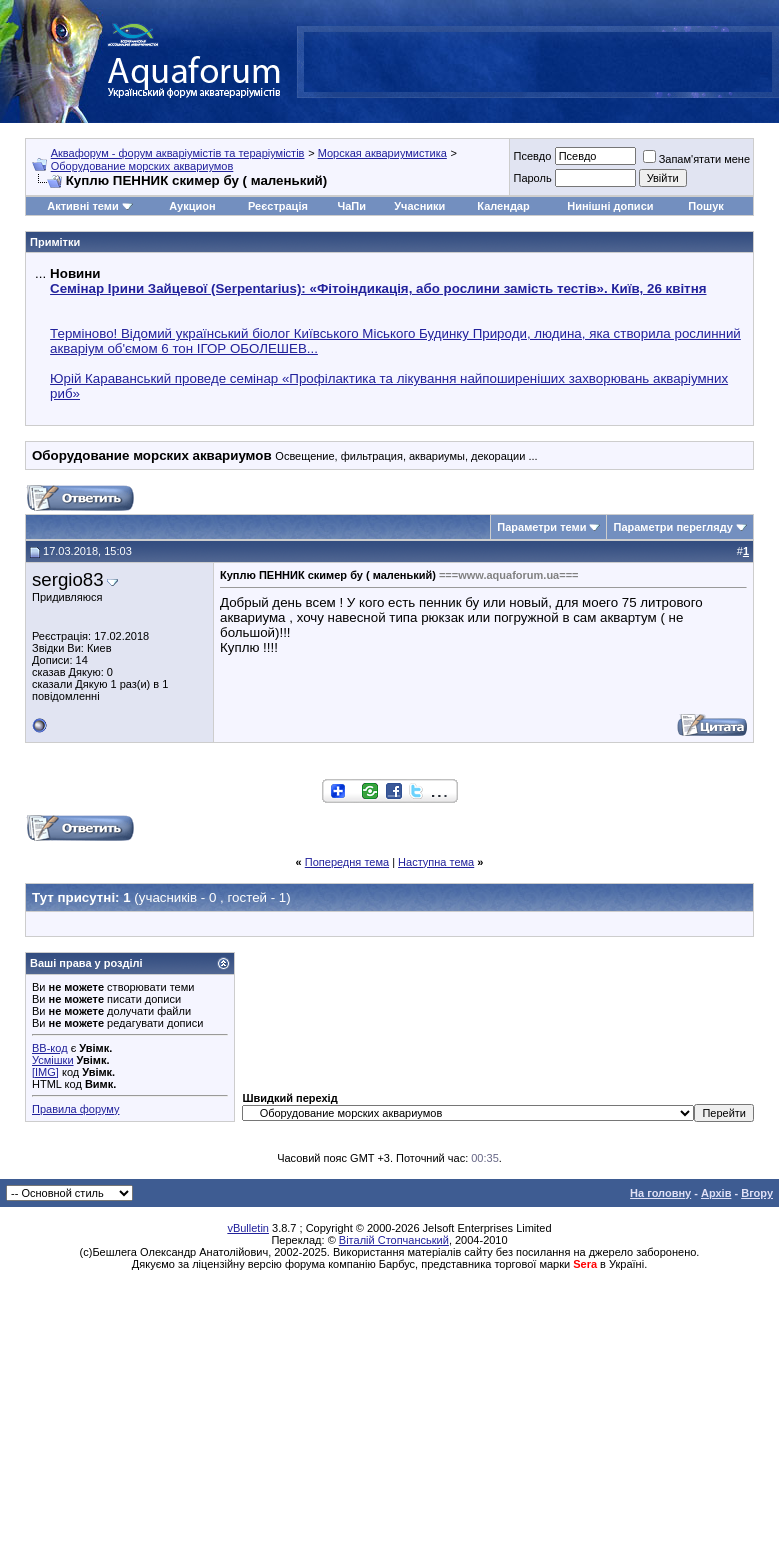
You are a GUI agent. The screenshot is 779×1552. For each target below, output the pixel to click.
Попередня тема (347, 862)
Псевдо (532, 156)
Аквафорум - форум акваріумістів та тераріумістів (178, 153)
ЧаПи (351, 206)
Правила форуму (75, 1109)
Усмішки (53, 1060)
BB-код (50, 1048)
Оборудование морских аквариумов (142, 166)
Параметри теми (541, 527)
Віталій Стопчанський (394, 1240)
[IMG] (45, 1072)
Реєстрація (278, 206)
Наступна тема (436, 862)
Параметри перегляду (672, 527)
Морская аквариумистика (382, 153)
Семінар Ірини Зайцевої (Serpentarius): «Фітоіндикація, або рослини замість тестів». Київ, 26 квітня (378, 288)
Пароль (532, 178)
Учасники (419, 206)
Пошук (705, 206)
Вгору (757, 1193)
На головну (660, 1193)
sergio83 (68, 579)
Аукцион (192, 206)
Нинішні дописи (610, 206)
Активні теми (82, 206)
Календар (503, 206)
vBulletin (248, 1228)
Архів (716, 1193)
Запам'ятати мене (696, 159)
